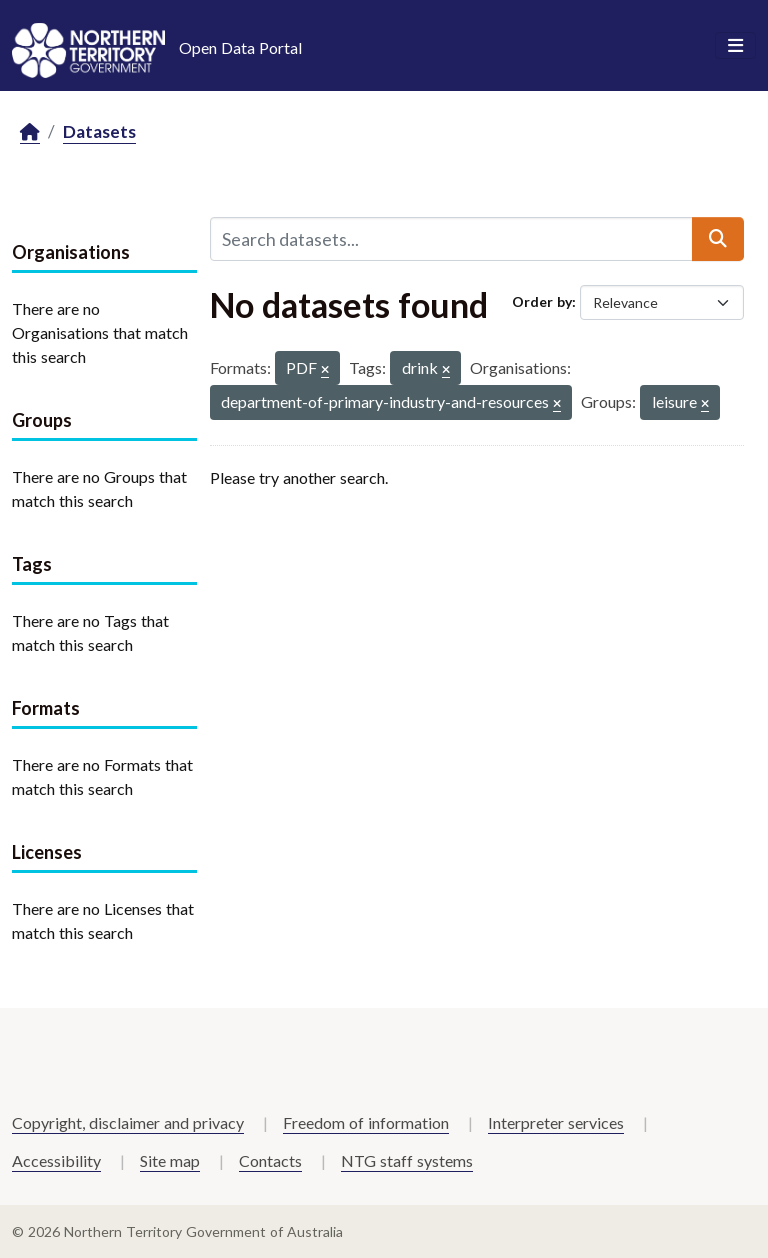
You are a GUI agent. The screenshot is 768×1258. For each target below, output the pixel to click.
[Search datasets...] (451, 239)
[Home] (30, 132)
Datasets (99, 131)
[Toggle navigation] (735, 46)
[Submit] (718, 239)
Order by (542, 301)
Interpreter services (556, 1122)
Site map (170, 1160)
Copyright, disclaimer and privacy (128, 1122)
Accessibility (56, 1160)
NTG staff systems (407, 1160)
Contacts (270, 1160)
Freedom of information (366, 1122)
